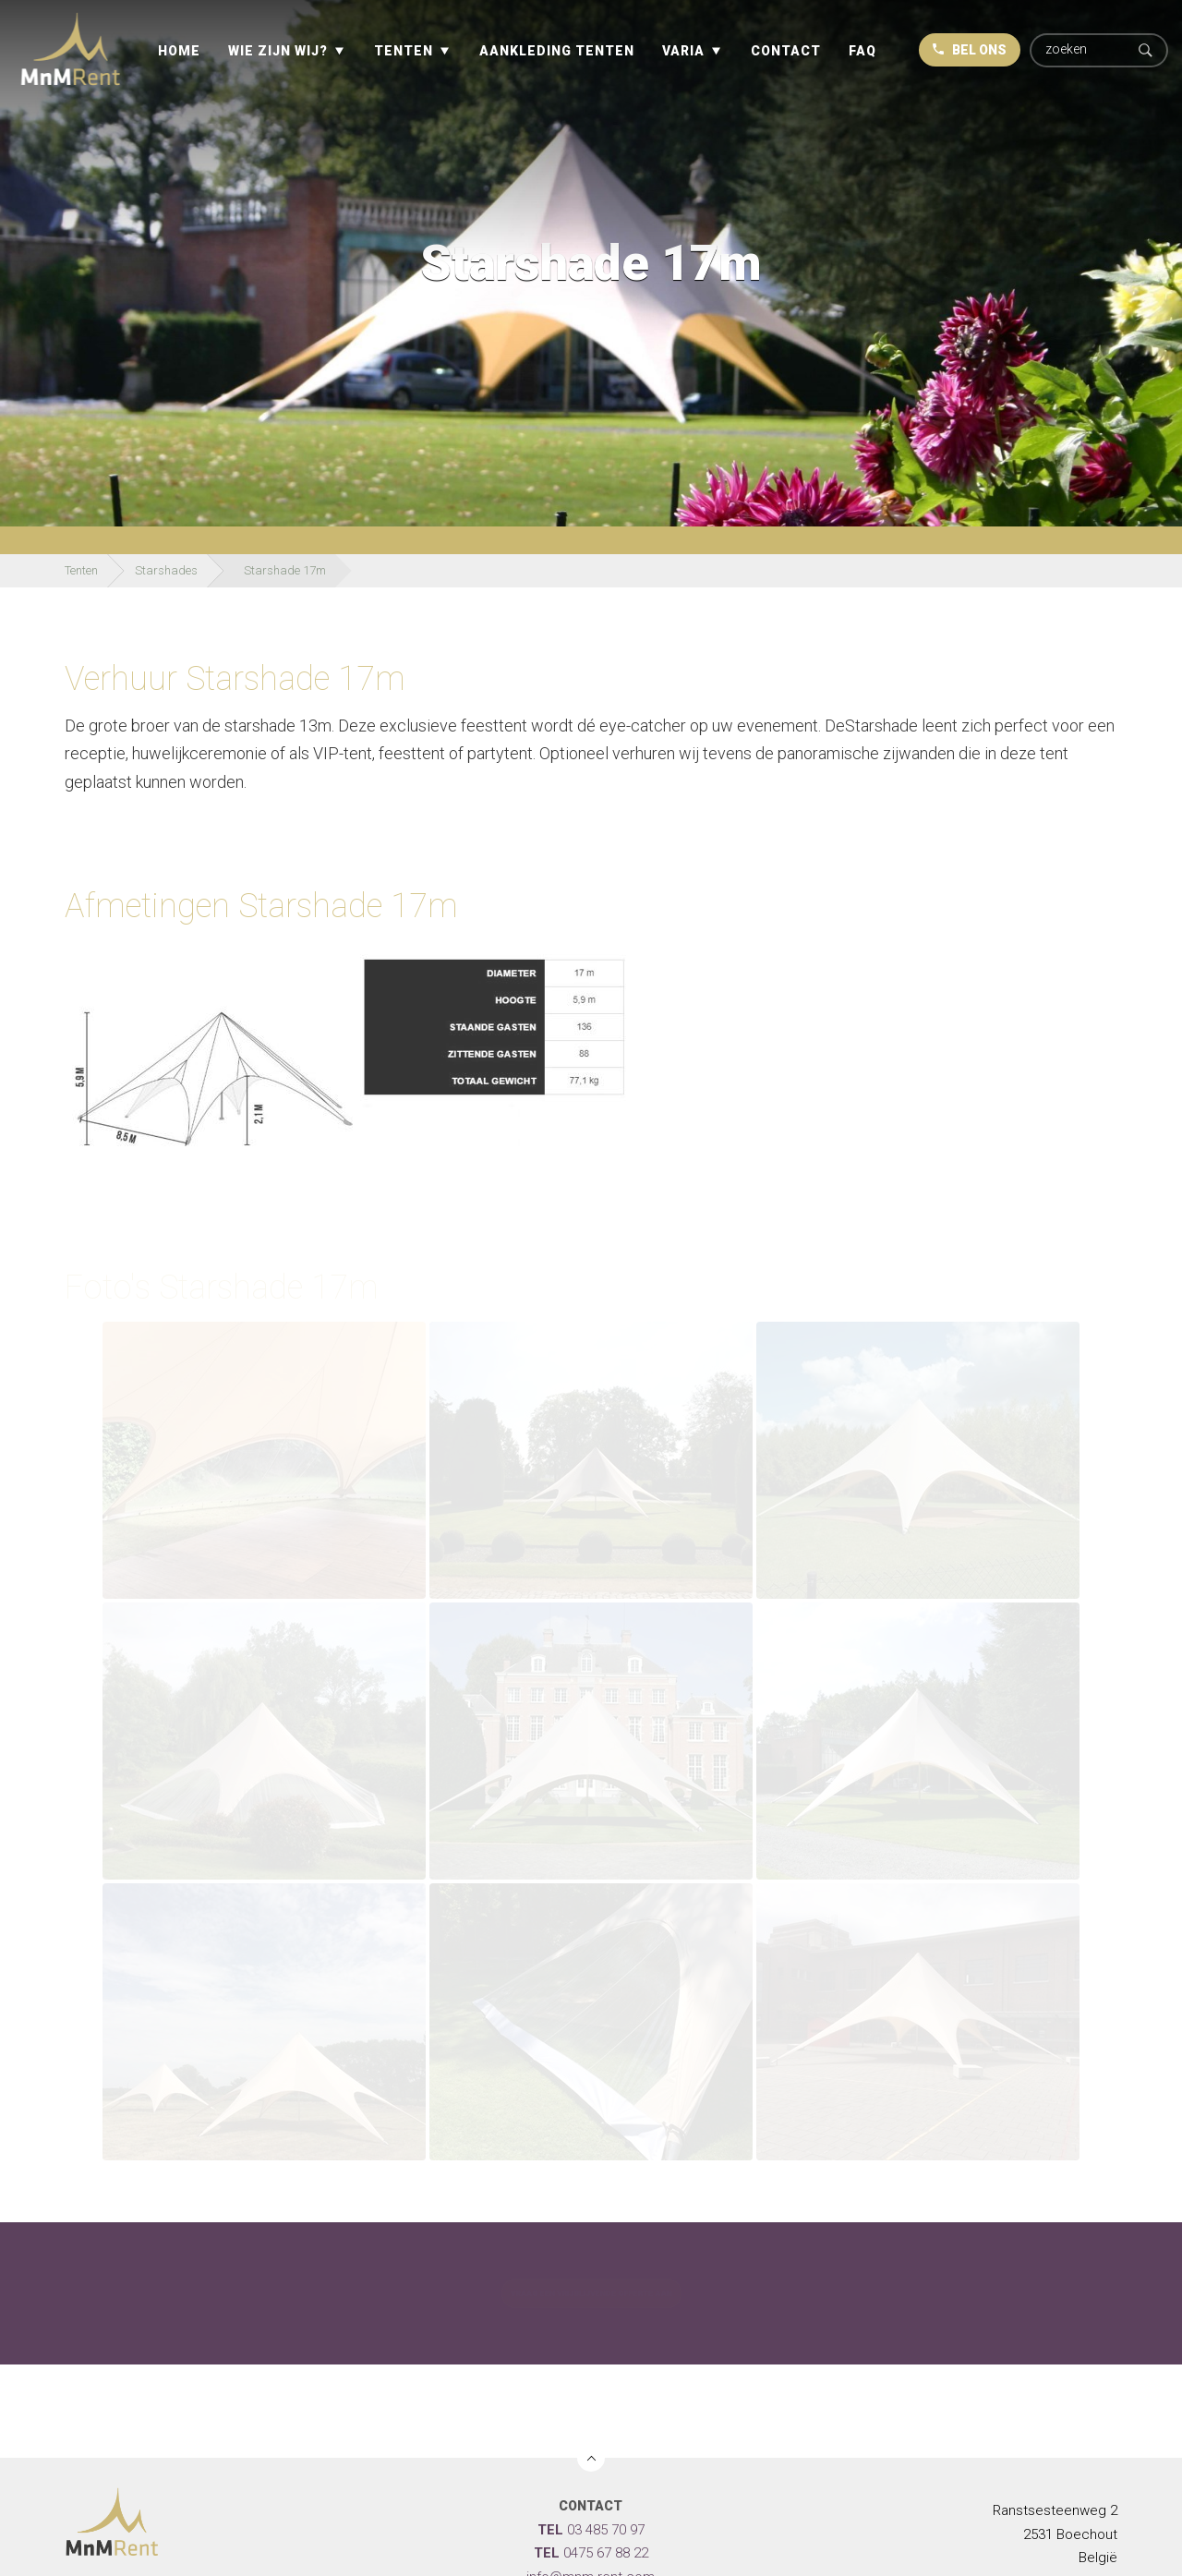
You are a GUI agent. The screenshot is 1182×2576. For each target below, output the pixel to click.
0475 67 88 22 (591, 2553)
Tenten (403, 50)
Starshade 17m (285, 570)
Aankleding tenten (556, 50)
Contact (786, 50)
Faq (862, 50)
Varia (683, 50)
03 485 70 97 (591, 2530)
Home (179, 50)
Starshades (166, 570)
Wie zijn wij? (278, 50)
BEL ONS (970, 49)
